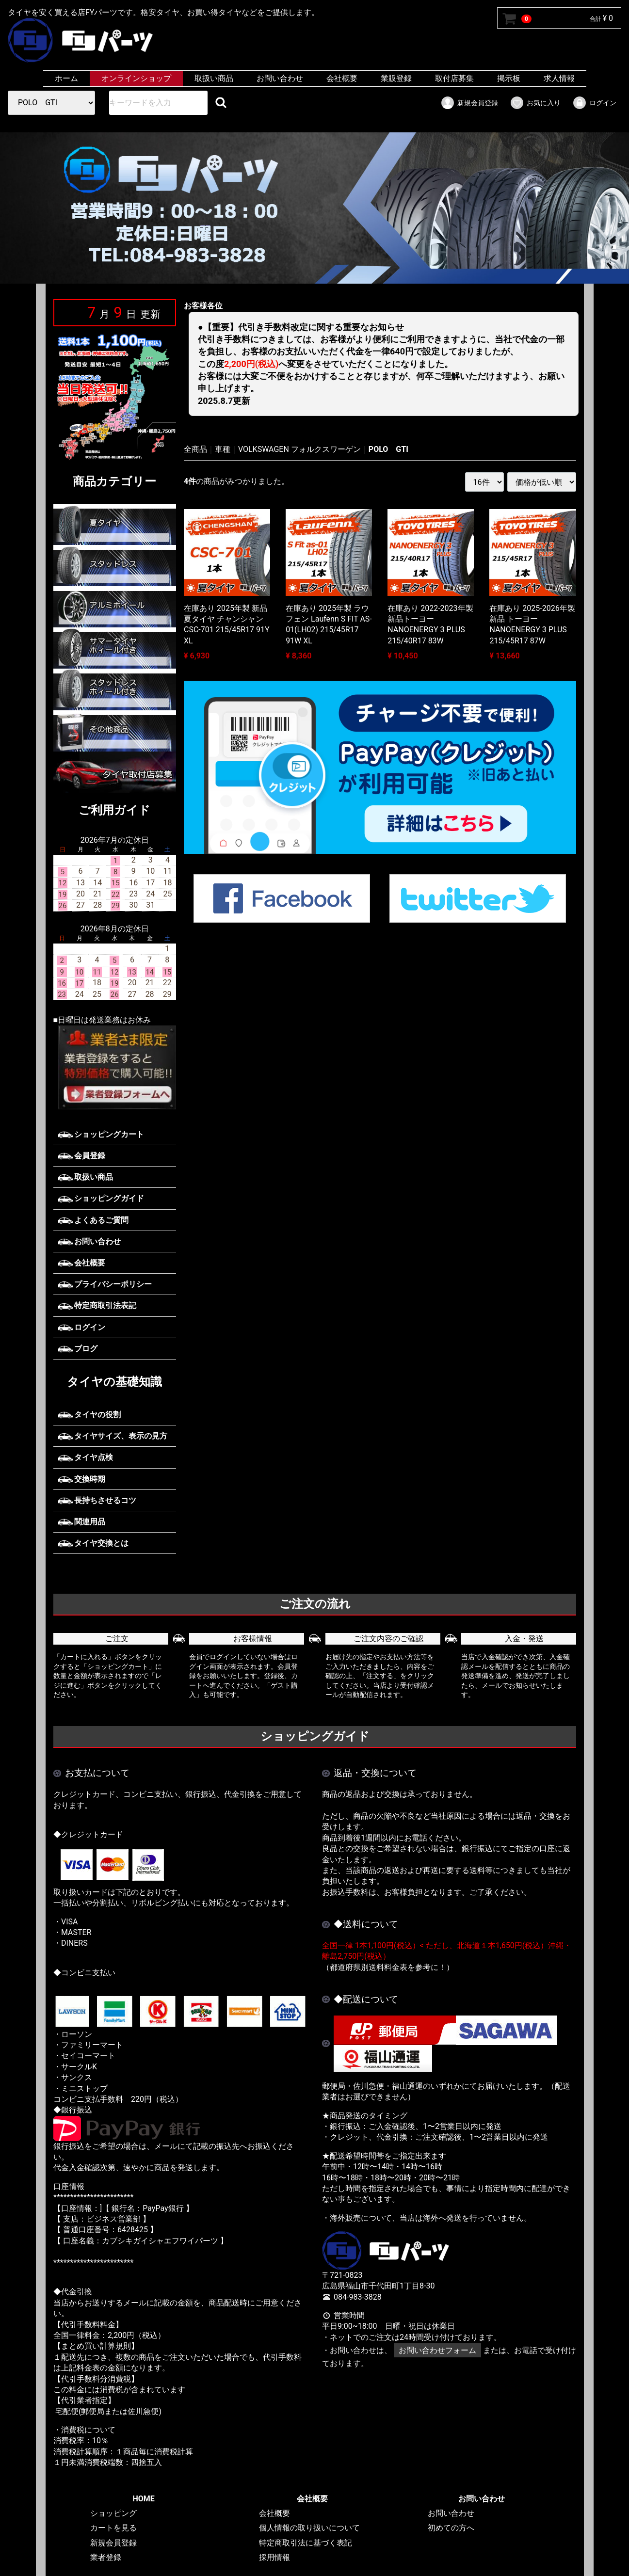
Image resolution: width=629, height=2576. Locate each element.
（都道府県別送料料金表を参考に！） (388, 1967)
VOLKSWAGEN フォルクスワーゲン (299, 449)
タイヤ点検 (85, 1457)
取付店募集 (454, 78)
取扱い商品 (213, 78)
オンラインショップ (136, 78)
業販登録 (396, 78)
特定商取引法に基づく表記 (305, 2542)
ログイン (594, 103)
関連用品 (82, 1521)
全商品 (195, 449)
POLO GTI (388, 449)
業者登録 (105, 2557)
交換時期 (82, 1479)
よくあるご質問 (93, 1220)
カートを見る (113, 2528)
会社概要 (341, 78)
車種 (222, 449)
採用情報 (274, 2557)
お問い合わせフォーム (437, 2350)
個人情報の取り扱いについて (309, 2528)
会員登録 (82, 1155)
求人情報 (559, 78)
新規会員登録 (469, 103)
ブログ (78, 1348)
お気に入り (535, 103)
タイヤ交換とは (93, 1543)
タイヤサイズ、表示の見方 (113, 1435)
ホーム (66, 78)
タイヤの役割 (89, 1414)
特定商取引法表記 (97, 1305)
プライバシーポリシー (105, 1284)
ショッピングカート (101, 1134)
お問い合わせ (280, 78)
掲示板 (508, 78)
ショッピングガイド (101, 1198)
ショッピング (113, 2513)
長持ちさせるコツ (97, 1500)
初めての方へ (451, 2528)
